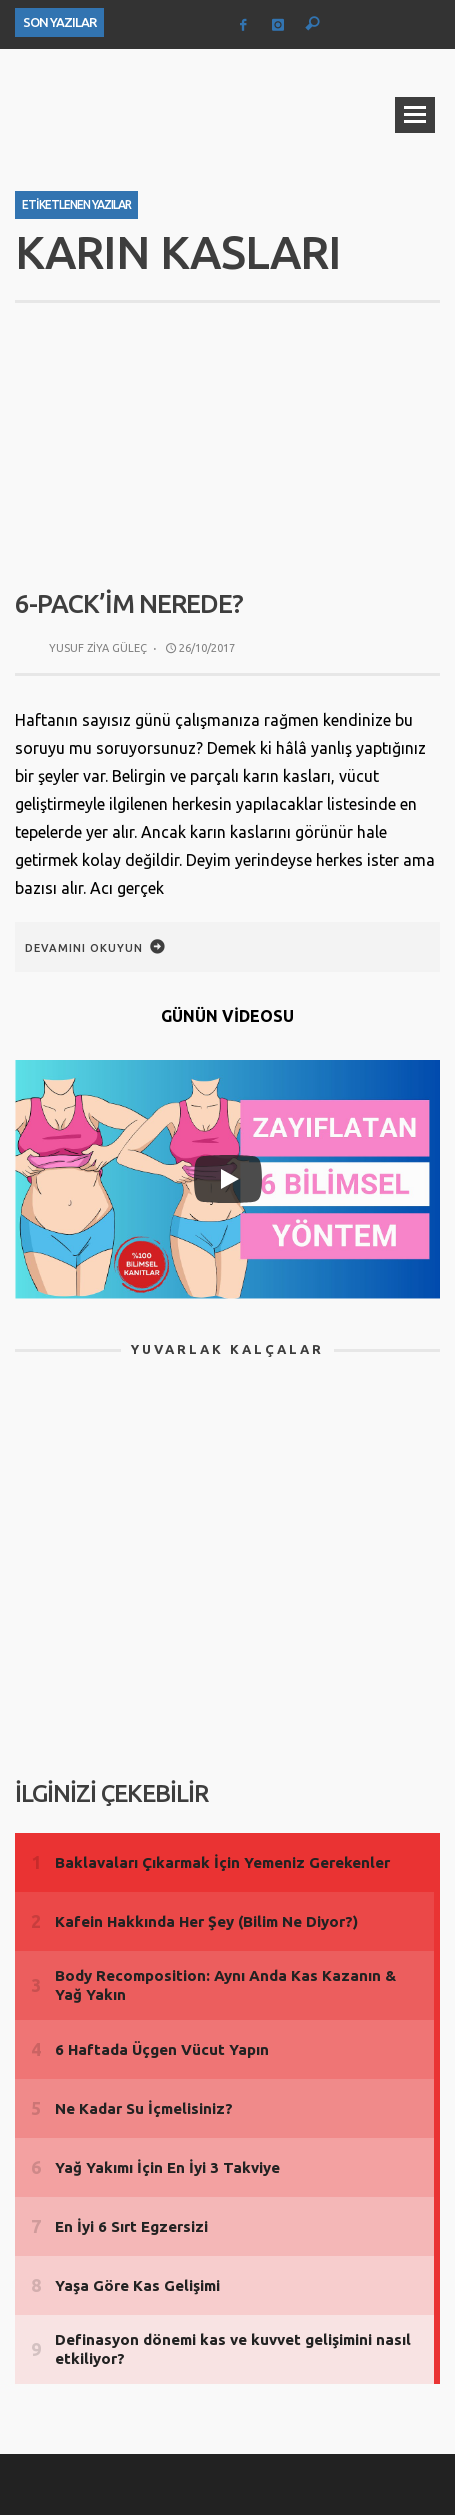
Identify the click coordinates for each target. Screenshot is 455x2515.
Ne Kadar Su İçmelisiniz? (144, 2108)
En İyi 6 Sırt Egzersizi (131, 2226)
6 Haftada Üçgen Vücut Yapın (162, 2049)
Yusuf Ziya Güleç (98, 648)
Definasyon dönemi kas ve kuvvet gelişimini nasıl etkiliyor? (233, 2349)
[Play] (228, 1179)
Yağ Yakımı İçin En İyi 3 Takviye (167, 2167)
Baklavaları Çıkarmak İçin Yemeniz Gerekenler (222, 1862)
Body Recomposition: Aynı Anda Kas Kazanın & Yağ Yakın (225, 1985)
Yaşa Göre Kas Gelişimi (137, 2285)
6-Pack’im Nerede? (129, 603)
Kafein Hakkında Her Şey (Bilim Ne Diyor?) (206, 1921)
